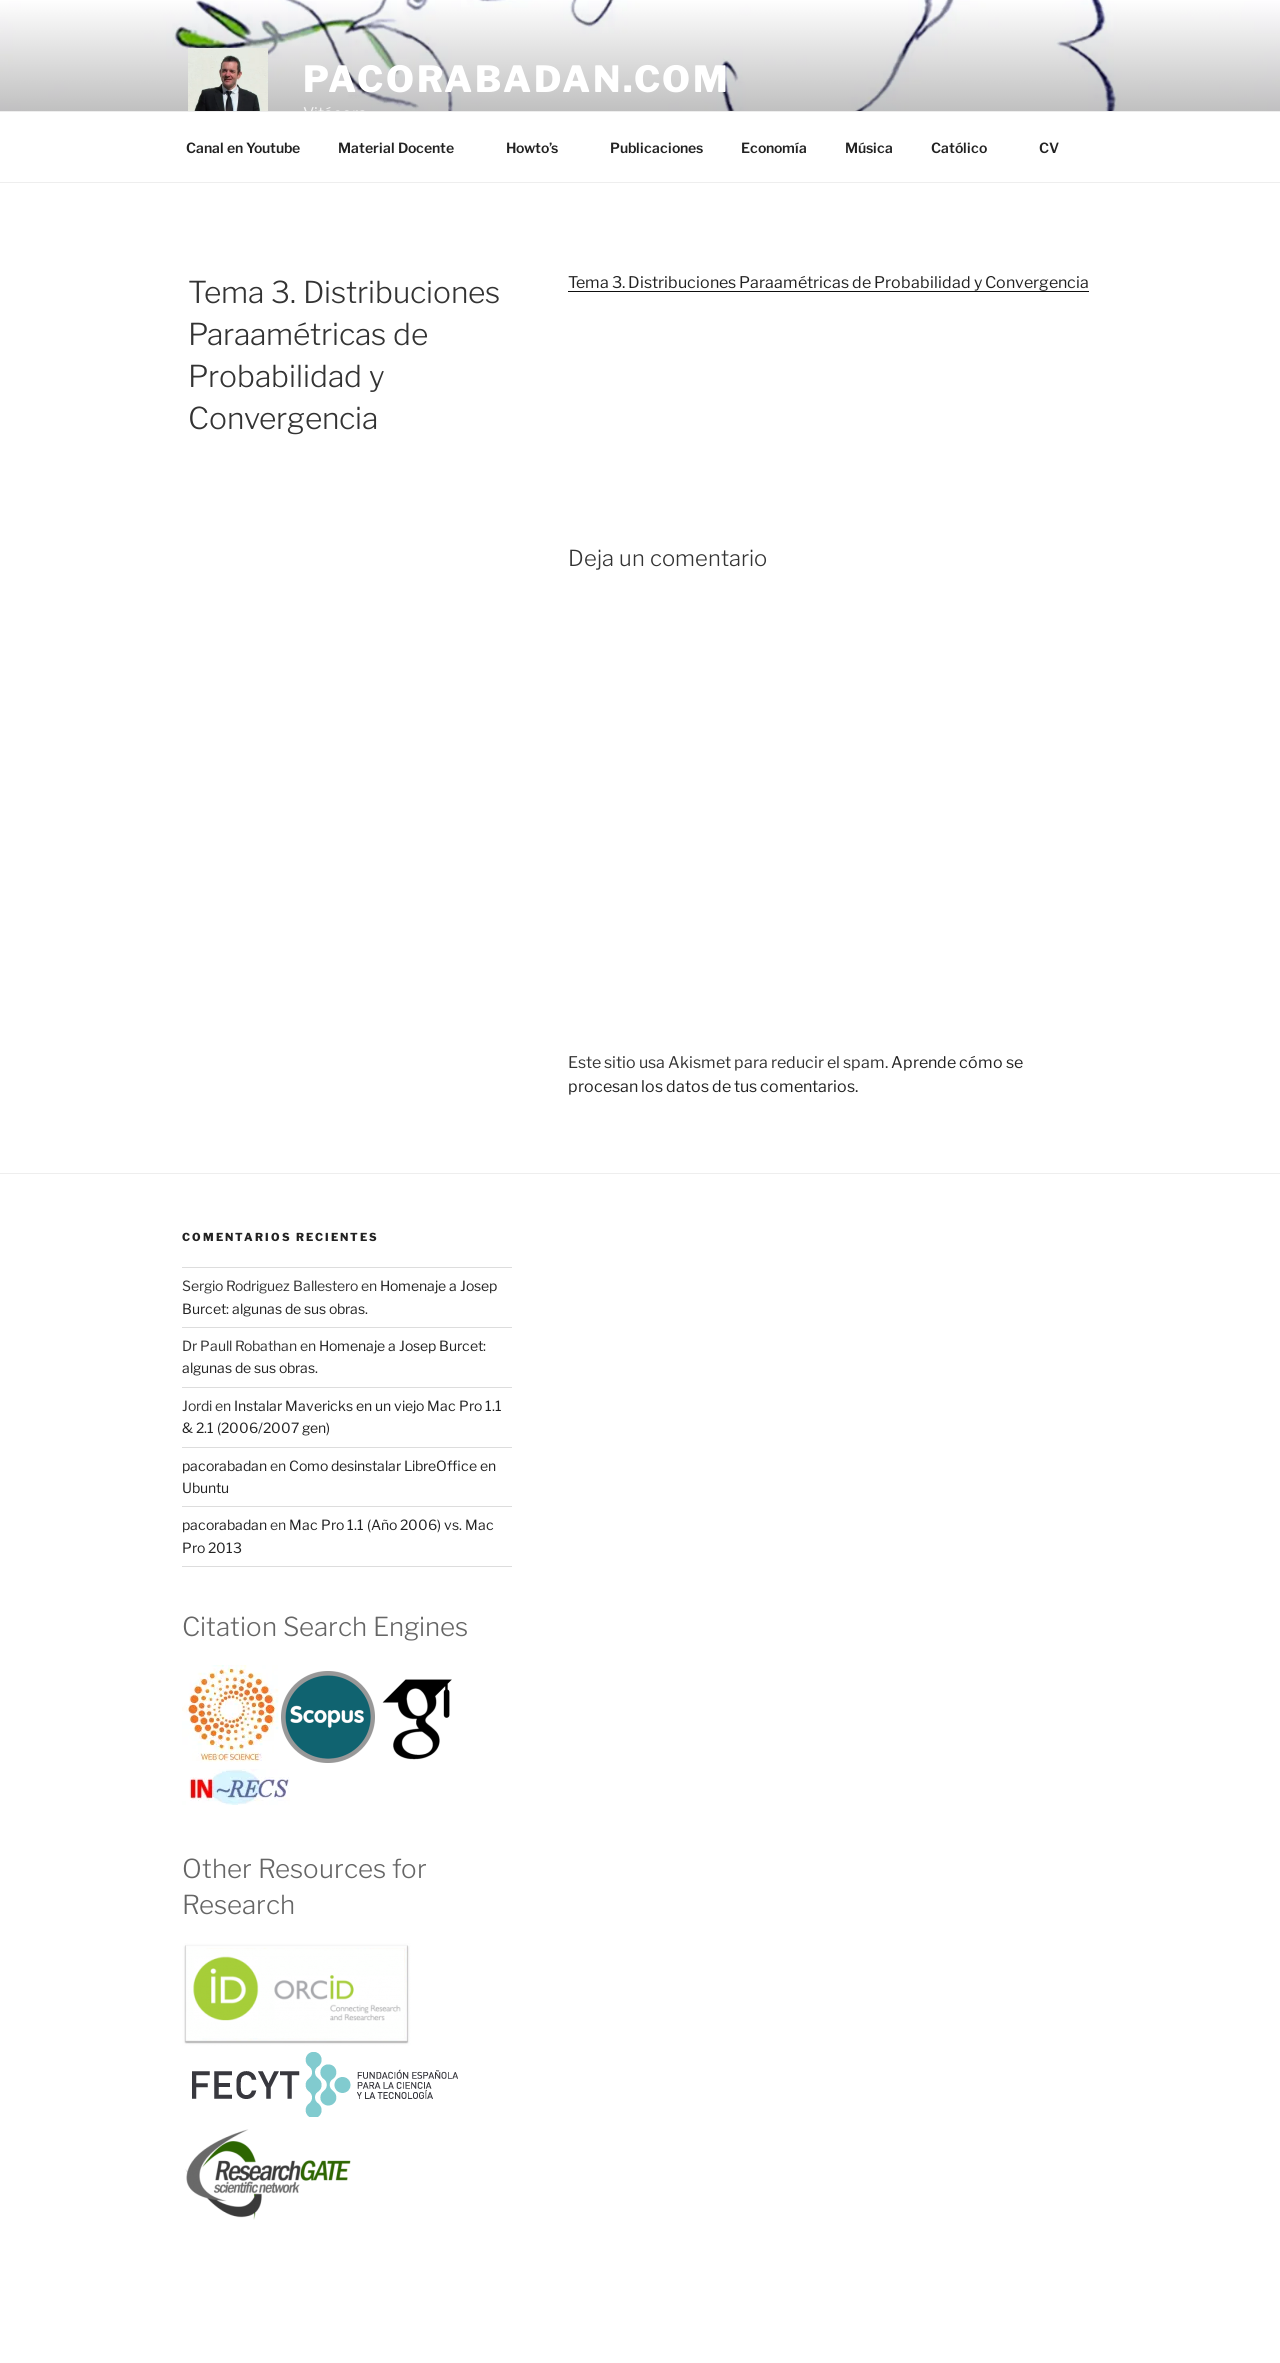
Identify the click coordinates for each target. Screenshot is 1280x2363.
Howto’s (541, 147)
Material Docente (405, 147)
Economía (774, 147)
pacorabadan (224, 1465)
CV (1049, 147)
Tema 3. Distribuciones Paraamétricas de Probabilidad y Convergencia (828, 282)
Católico (968, 147)
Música (869, 147)
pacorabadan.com (517, 79)
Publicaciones (656, 147)
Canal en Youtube (243, 147)
